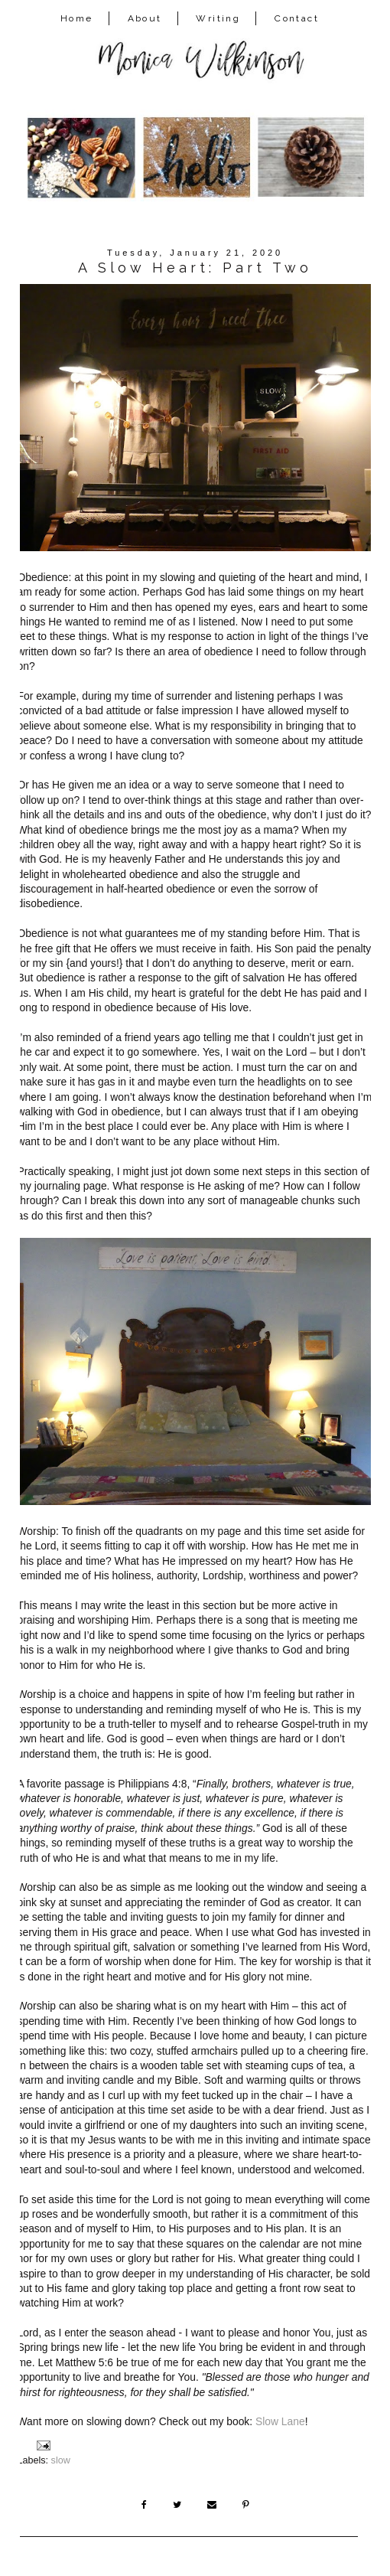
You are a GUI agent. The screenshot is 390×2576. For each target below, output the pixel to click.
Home (76, 18)
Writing (218, 18)
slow (60, 2460)
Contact (297, 18)
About (145, 18)
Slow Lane (280, 2421)
